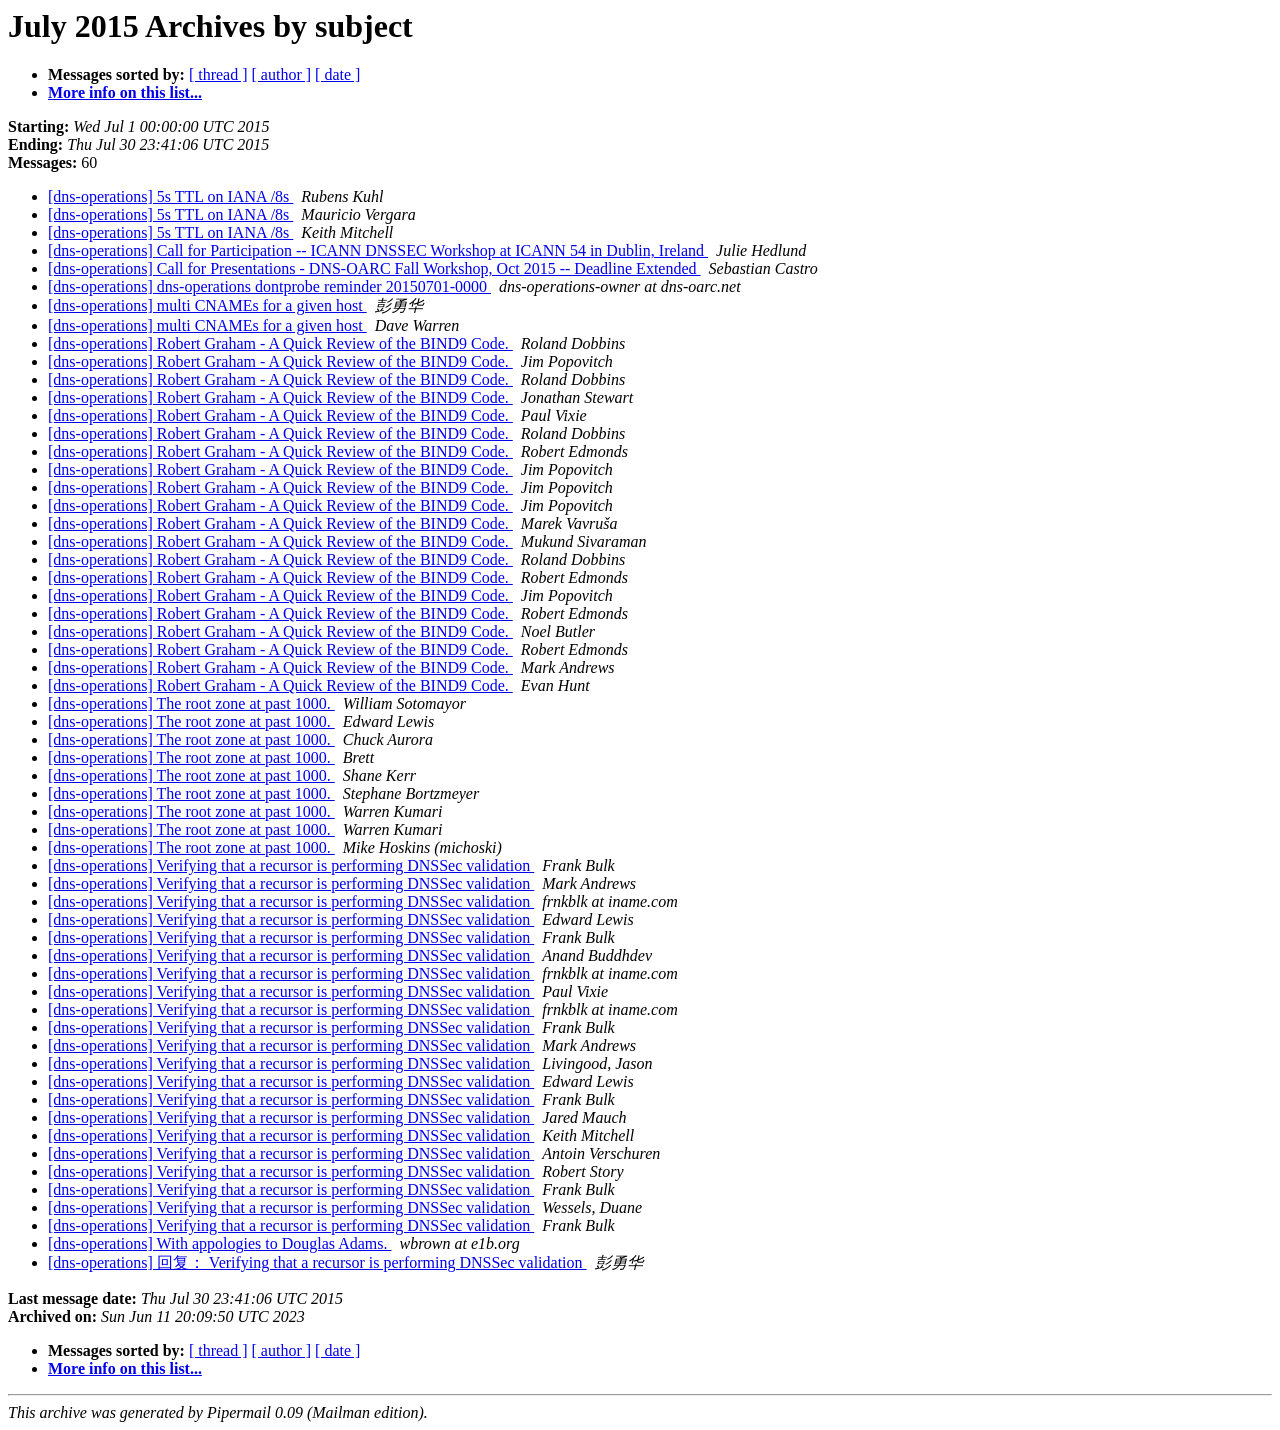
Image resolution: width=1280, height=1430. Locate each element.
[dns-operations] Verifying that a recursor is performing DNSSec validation (291, 865)
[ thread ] (218, 74)
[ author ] (282, 74)
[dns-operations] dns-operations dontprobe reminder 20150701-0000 (269, 286)
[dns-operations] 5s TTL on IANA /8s (170, 196)
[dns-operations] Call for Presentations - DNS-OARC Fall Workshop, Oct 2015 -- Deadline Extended (374, 268)
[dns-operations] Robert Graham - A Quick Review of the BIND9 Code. (280, 343)
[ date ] (337, 74)
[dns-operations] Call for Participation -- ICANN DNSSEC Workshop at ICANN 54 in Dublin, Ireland (378, 250)
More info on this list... (125, 92)
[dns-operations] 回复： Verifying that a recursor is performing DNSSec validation (317, 1262)
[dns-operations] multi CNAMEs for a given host (207, 305)
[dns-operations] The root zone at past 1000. (191, 703)
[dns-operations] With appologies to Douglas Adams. (219, 1243)
